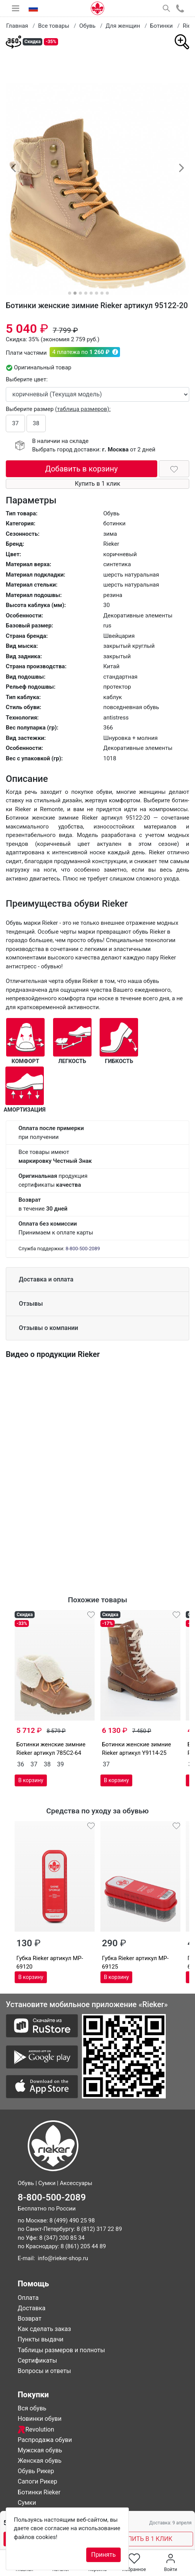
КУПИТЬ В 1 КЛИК (146, 2538)
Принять (103, 2554)
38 (36, 423)
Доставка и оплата (46, 1279)
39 (60, 1764)
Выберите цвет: (27, 379)
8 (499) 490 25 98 (72, 2220)
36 (20, 1764)
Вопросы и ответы (44, 2371)
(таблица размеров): (82, 409)
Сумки (27, 2502)
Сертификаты (37, 2360)
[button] (13, 167)
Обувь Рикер (36, 2471)
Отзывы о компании (48, 1328)
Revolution (36, 2429)
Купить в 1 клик (97, 483)
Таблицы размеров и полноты (61, 2350)
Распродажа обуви (45, 2440)
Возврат (30, 2318)
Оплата (28, 2297)
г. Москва (115, 449)
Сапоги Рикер (37, 2481)
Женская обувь (40, 2460)
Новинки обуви (40, 2418)
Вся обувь (32, 2408)
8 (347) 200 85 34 (62, 2237)
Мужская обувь (40, 2450)
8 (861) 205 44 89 (83, 2246)
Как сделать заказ (44, 2329)
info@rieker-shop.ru (63, 2258)
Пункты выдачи (40, 2339)
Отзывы (31, 1303)
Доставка (31, 2308)
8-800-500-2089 (82, 1248)
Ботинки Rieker (39, 2492)
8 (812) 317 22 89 (99, 2228)
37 (15, 423)
